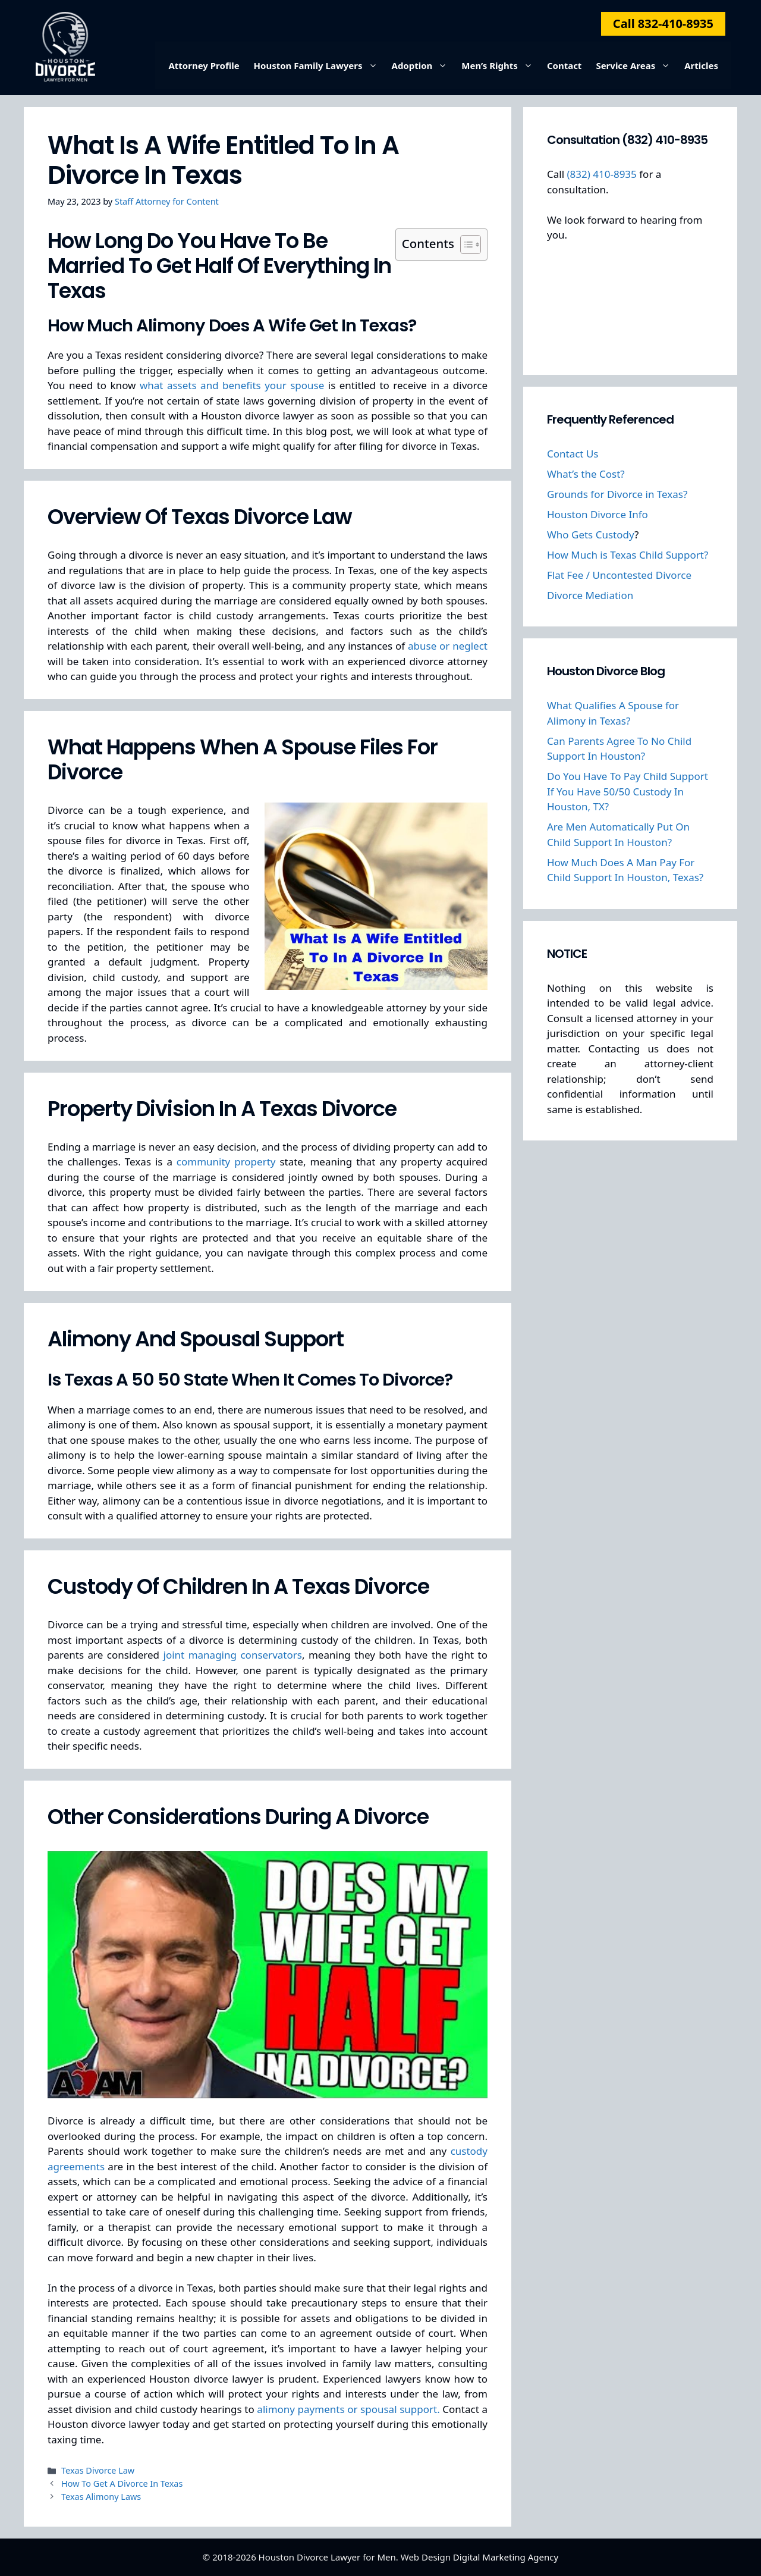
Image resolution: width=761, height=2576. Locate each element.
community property (226, 1161)
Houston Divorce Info (597, 514)
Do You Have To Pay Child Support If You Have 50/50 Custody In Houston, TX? (627, 791)
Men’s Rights (500, 65)
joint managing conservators (232, 1655)
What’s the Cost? (586, 474)
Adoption (423, 65)
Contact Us (573, 453)
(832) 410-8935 (601, 174)
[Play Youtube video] (268, 1974)
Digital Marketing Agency (505, 2557)
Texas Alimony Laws (101, 2496)
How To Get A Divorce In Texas (122, 2483)
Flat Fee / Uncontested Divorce (619, 575)
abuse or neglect (448, 646)
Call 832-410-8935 (663, 23)
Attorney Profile (203, 65)
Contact (564, 65)
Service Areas (636, 65)
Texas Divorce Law (97, 2470)
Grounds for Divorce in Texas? (617, 494)
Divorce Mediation (590, 595)
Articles (701, 65)
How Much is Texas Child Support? (627, 555)
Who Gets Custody (590, 534)
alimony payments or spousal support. (348, 2409)
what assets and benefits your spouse (232, 385)
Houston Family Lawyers (319, 65)
